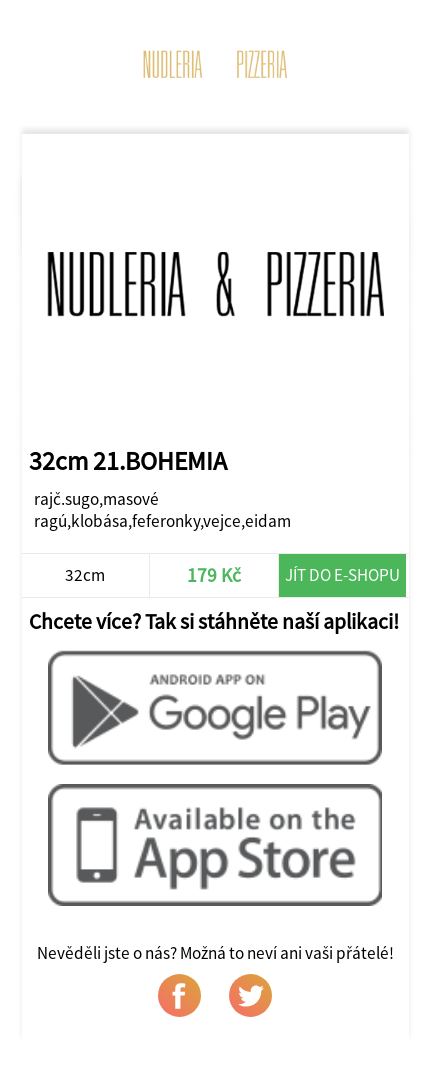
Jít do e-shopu (342, 575)
